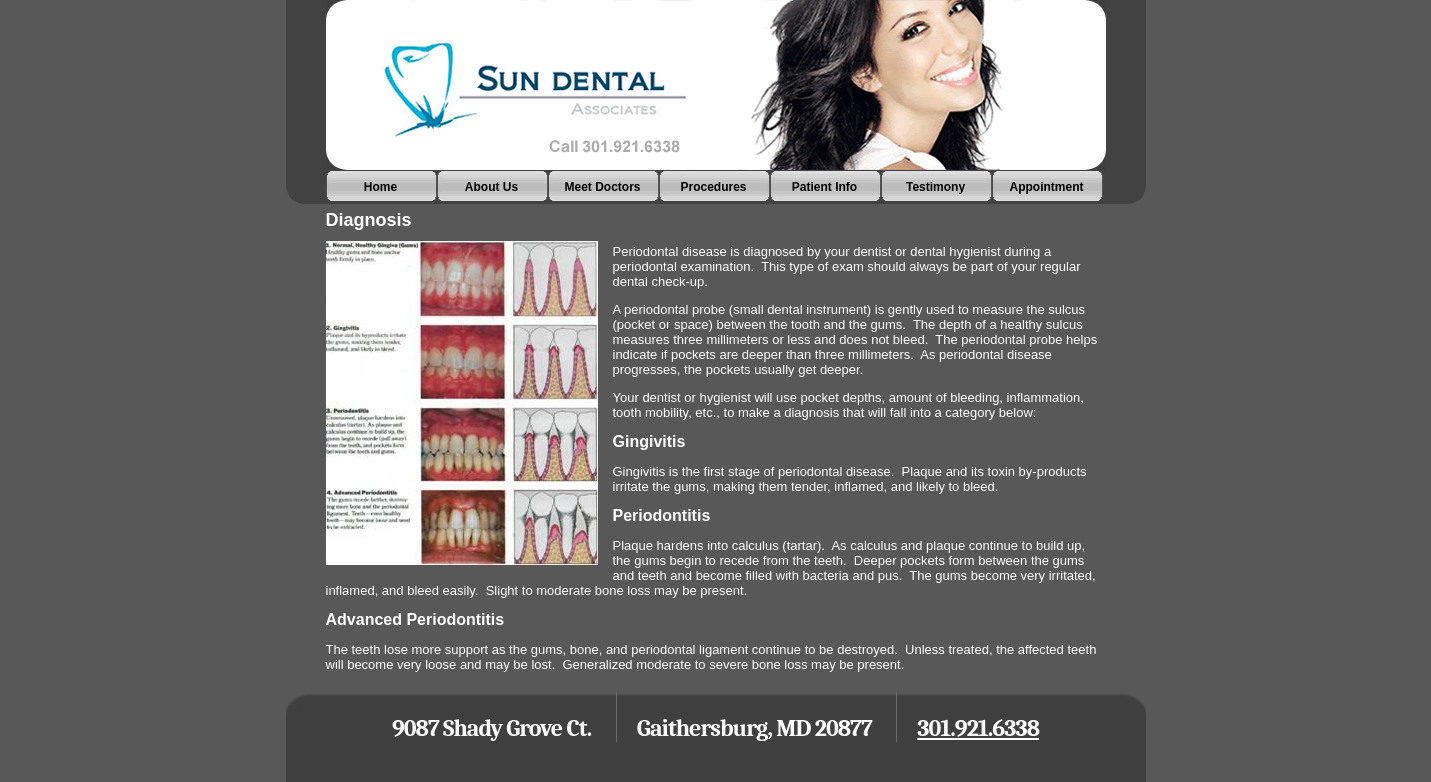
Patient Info (824, 187)
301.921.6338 (978, 728)
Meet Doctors (602, 187)
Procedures (713, 187)
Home (380, 187)
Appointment (1047, 187)
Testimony (935, 187)
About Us (491, 187)
